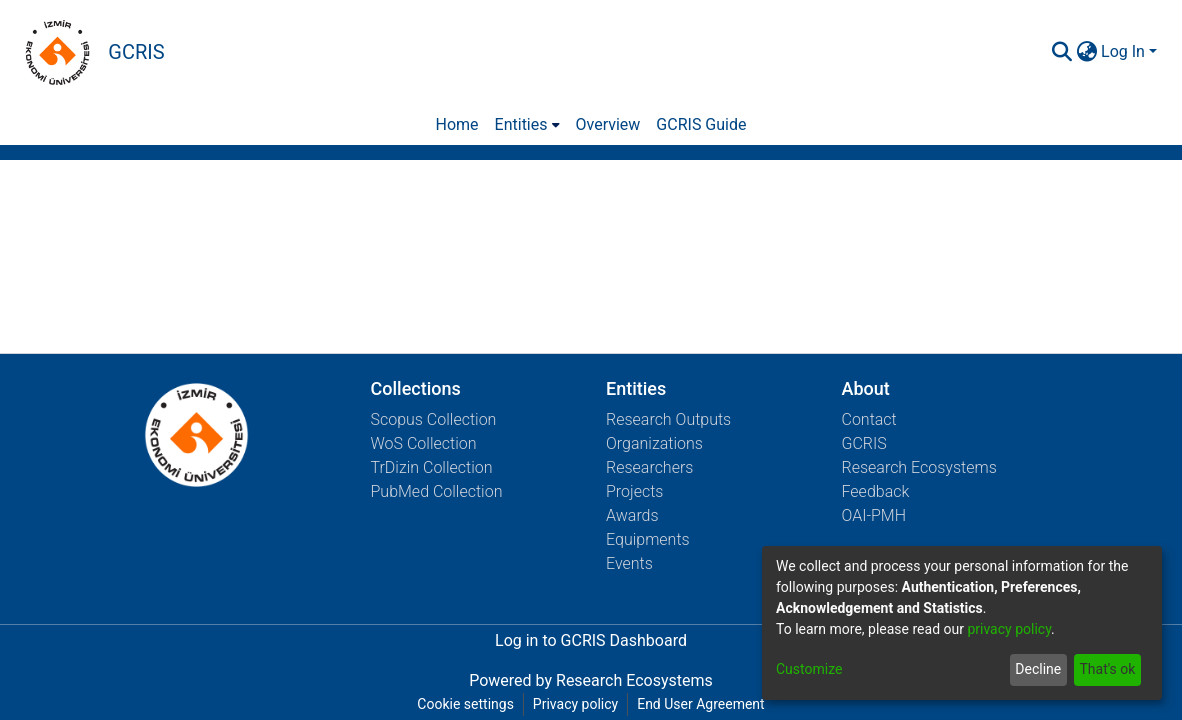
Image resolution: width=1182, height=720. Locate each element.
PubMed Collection (437, 491)
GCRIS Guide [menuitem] (701, 124)
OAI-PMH (874, 515)
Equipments (648, 539)
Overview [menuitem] (608, 124)
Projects (634, 491)
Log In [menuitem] (1123, 51)
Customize (809, 669)
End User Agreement (700, 704)
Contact (869, 419)
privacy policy (1009, 629)
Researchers (649, 467)
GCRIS (864, 443)
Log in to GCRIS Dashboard (591, 640)
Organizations (654, 443)
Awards (632, 515)
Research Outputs (668, 419)
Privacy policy (575, 704)
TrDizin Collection (432, 467)
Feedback (876, 491)
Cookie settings (465, 704)
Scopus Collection (434, 419)
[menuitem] (1086, 52)
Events (629, 563)
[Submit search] (1061, 52)
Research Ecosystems (919, 467)
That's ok (1107, 669)
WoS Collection (424, 443)
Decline (1038, 669)
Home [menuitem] (457, 124)
